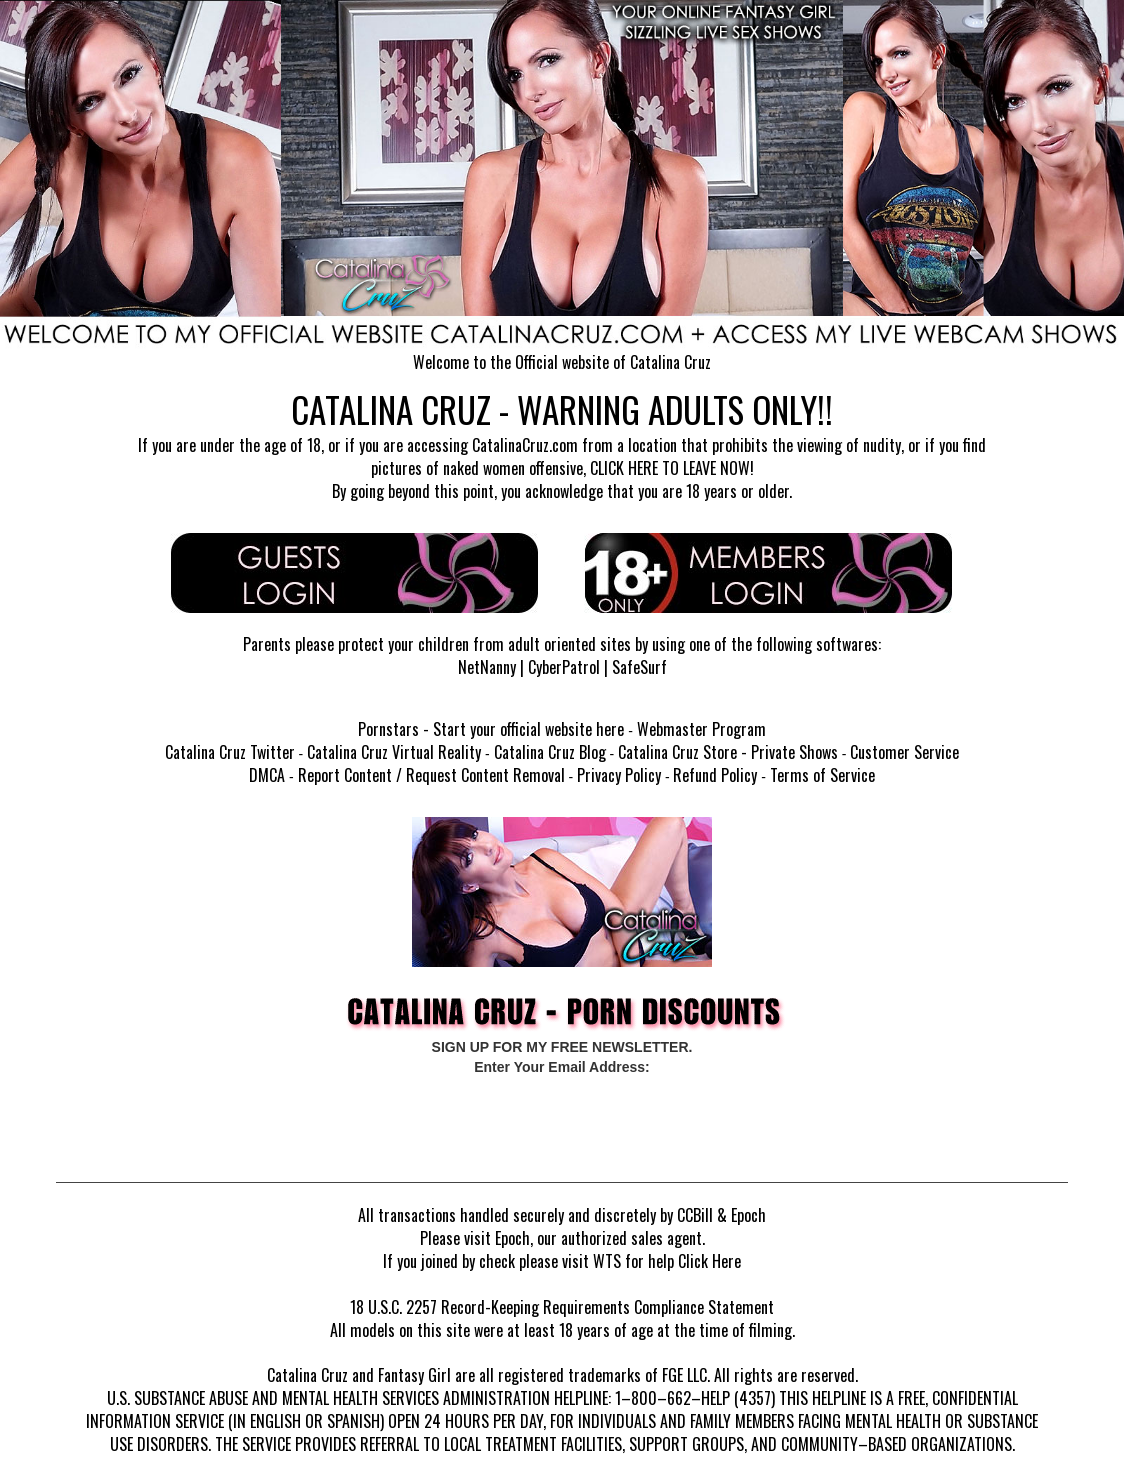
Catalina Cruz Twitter (230, 752)
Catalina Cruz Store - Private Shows (728, 752)
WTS (607, 1261)
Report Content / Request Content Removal (431, 775)
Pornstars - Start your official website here (491, 729)
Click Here (709, 1261)
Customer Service (904, 752)
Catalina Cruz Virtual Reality (394, 752)
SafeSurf (639, 667)
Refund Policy (715, 775)
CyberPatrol (564, 667)
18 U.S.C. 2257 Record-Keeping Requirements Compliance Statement (562, 1307)
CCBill (695, 1215)
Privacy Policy (619, 775)
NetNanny (487, 667)
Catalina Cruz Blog (550, 752)
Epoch (748, 1215)
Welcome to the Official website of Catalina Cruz (562, 362)
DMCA (267, 775)
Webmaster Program (701, 729)
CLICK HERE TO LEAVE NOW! (672, 468)
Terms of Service (822, 775)
